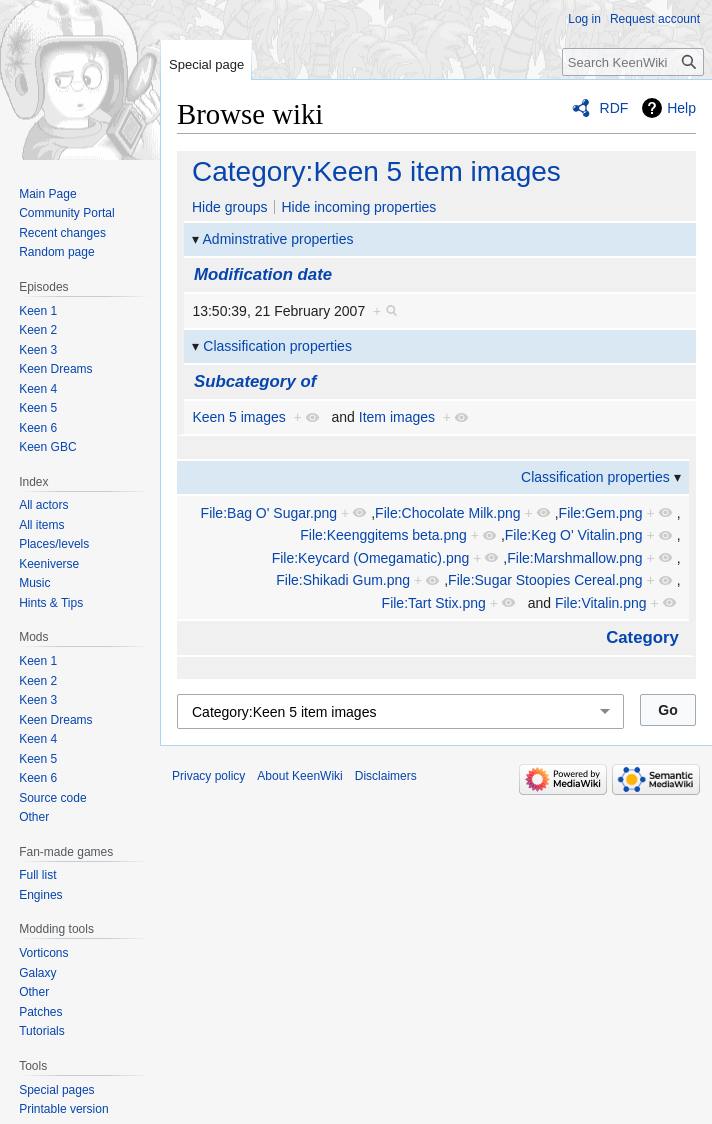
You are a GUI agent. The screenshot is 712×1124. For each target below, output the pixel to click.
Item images (397, 417)
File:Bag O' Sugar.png (269, 513)
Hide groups (230, 207)
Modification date (263, 274)
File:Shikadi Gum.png (343, 580)
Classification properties (277, 346)
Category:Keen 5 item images (376, 171)
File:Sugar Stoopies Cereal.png (545, 580)
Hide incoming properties (358, 207)
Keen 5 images (238, 417)
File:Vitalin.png (601, 603)
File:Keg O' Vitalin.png (574, 535)
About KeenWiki (299, 776)
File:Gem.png (601, 513)
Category (642, 637)
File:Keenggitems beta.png (383, 535)
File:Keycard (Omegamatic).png (371, 558)
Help (681, 108)
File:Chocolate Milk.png (448, 513)
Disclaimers (386, 776)
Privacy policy (208, 776)
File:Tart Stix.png (434, 603)
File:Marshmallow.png (574, 558)
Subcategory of (255, 381)
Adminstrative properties (278, 239)
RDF (614, 108)
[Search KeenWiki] (633, 62)
